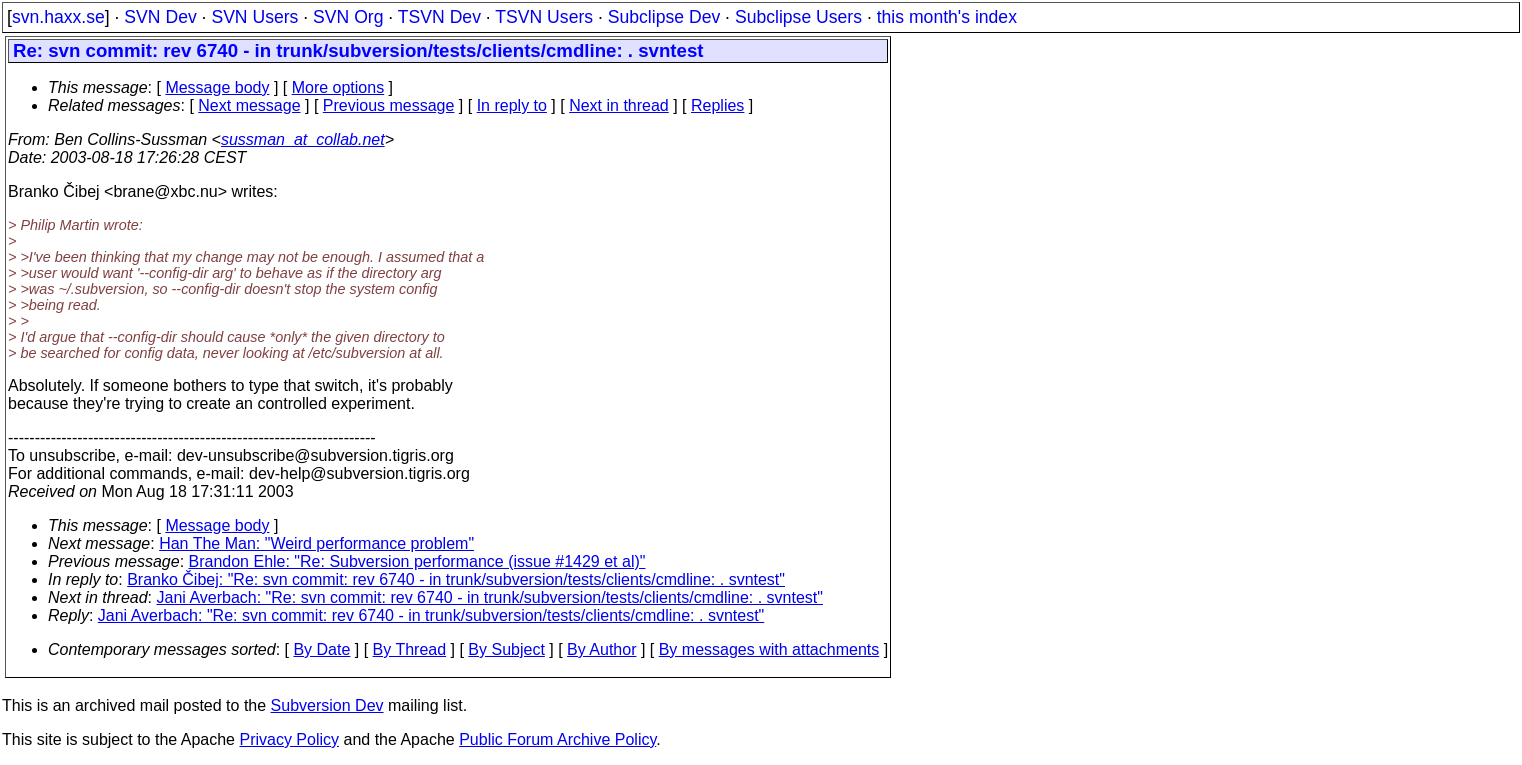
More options (338, 87)
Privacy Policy (289, 739)
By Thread (410, 649)
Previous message (389, 105)
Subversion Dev (327, 705)
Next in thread (619, 105)
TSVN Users (544, 17)
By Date (321, 649)
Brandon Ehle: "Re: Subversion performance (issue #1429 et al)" (417, 561)
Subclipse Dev (664, 17)
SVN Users (254, 17)
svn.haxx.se (58, 17)
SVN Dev (160, 17)
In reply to (512, 105)
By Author (601, 649)
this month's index (947, 17)
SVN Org (348, 17)
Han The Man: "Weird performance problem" (316, 543)
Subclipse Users (798, 17)
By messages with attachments (769, 649)
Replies (717, 105)
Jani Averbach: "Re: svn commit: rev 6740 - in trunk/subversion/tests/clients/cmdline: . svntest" (490, 597)
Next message (249, 105)
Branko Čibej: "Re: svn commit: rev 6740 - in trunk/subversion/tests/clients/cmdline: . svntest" (456, 579)
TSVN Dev (439, 17)
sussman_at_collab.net (303, 139)
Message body (217, 87)
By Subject (506, 649)
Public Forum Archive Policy (557, 739)
